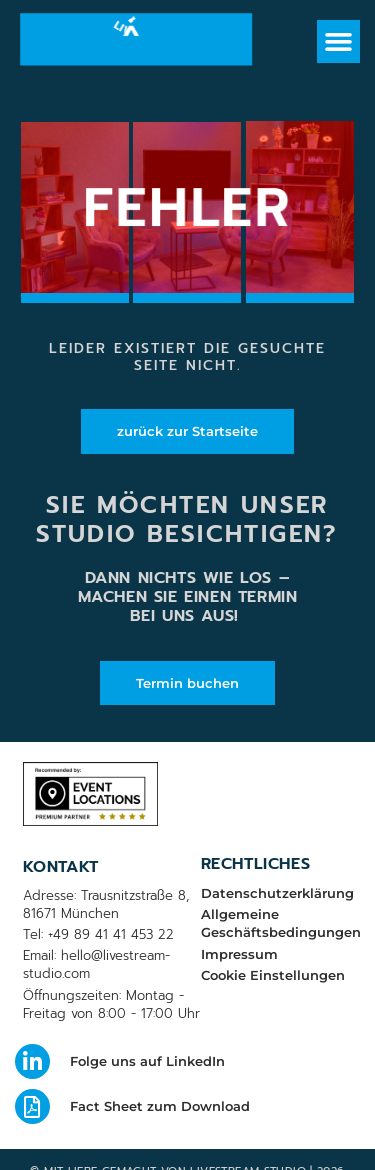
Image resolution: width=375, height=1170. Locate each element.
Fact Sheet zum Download (160, 1106)
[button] (339, 42)
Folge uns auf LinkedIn (147, 1061)
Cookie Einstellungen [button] (273, 975)
